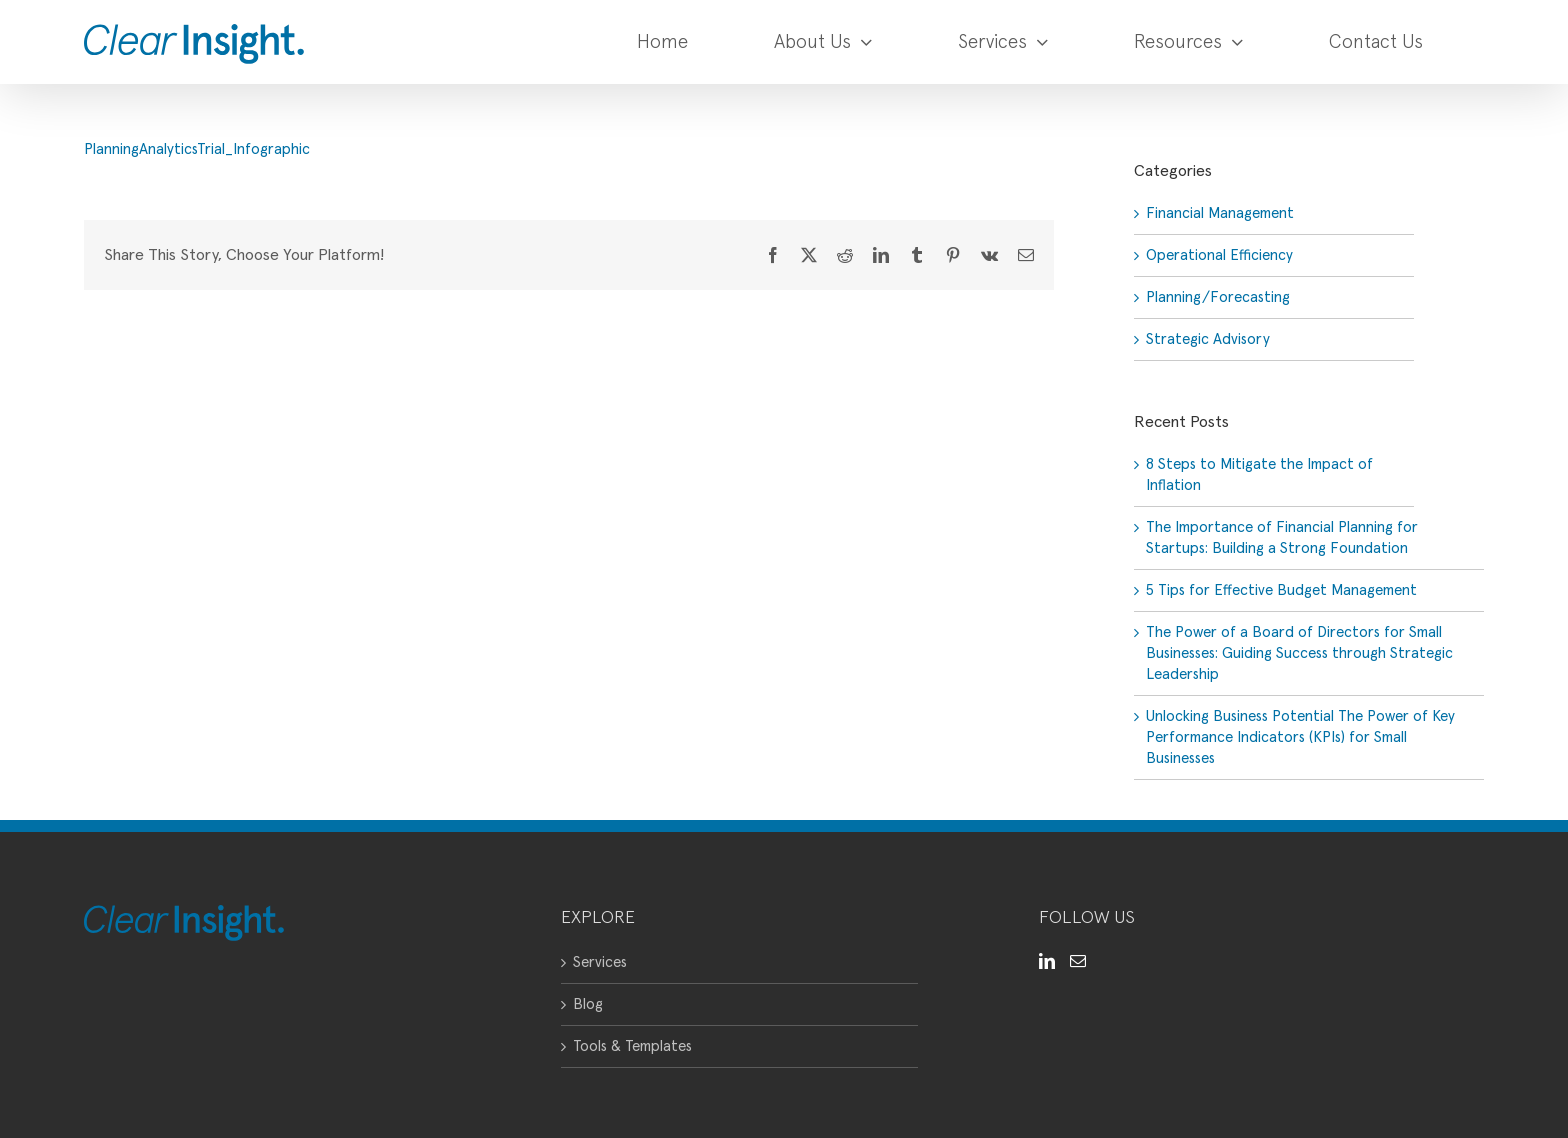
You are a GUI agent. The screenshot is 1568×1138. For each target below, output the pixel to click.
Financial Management (1220, 213)
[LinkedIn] (1047, 961)
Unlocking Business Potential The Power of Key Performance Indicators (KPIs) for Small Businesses (1300, 737)
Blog (588, 1004)
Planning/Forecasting (1218, 297)
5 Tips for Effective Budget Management (1281, 590)
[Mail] (1078, 961)
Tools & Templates (632, 1046)
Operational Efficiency (1219, 255)
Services (600, 962)
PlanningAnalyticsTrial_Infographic (197, 149)
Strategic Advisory (1208, 339)
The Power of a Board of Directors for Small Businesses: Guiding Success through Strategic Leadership (1299, 653)
